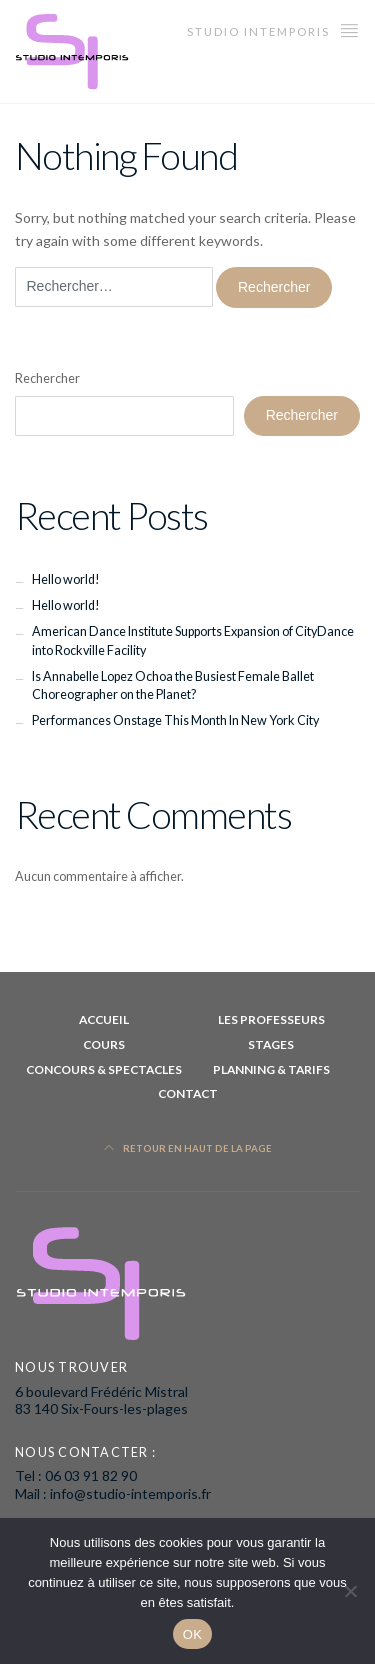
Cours (104, 1044)
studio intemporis (273, 29)
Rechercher (47, 378)
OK (192, 1634)
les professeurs (271, 1019)
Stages (271, 1044)
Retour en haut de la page (188, 1148)
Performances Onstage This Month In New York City (175, 720)
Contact (188, 1093)
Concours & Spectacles (104, 1069)
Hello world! (66, 579)
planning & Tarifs (271, 1069)
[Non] (350, 1591)
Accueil (104, 1019)
